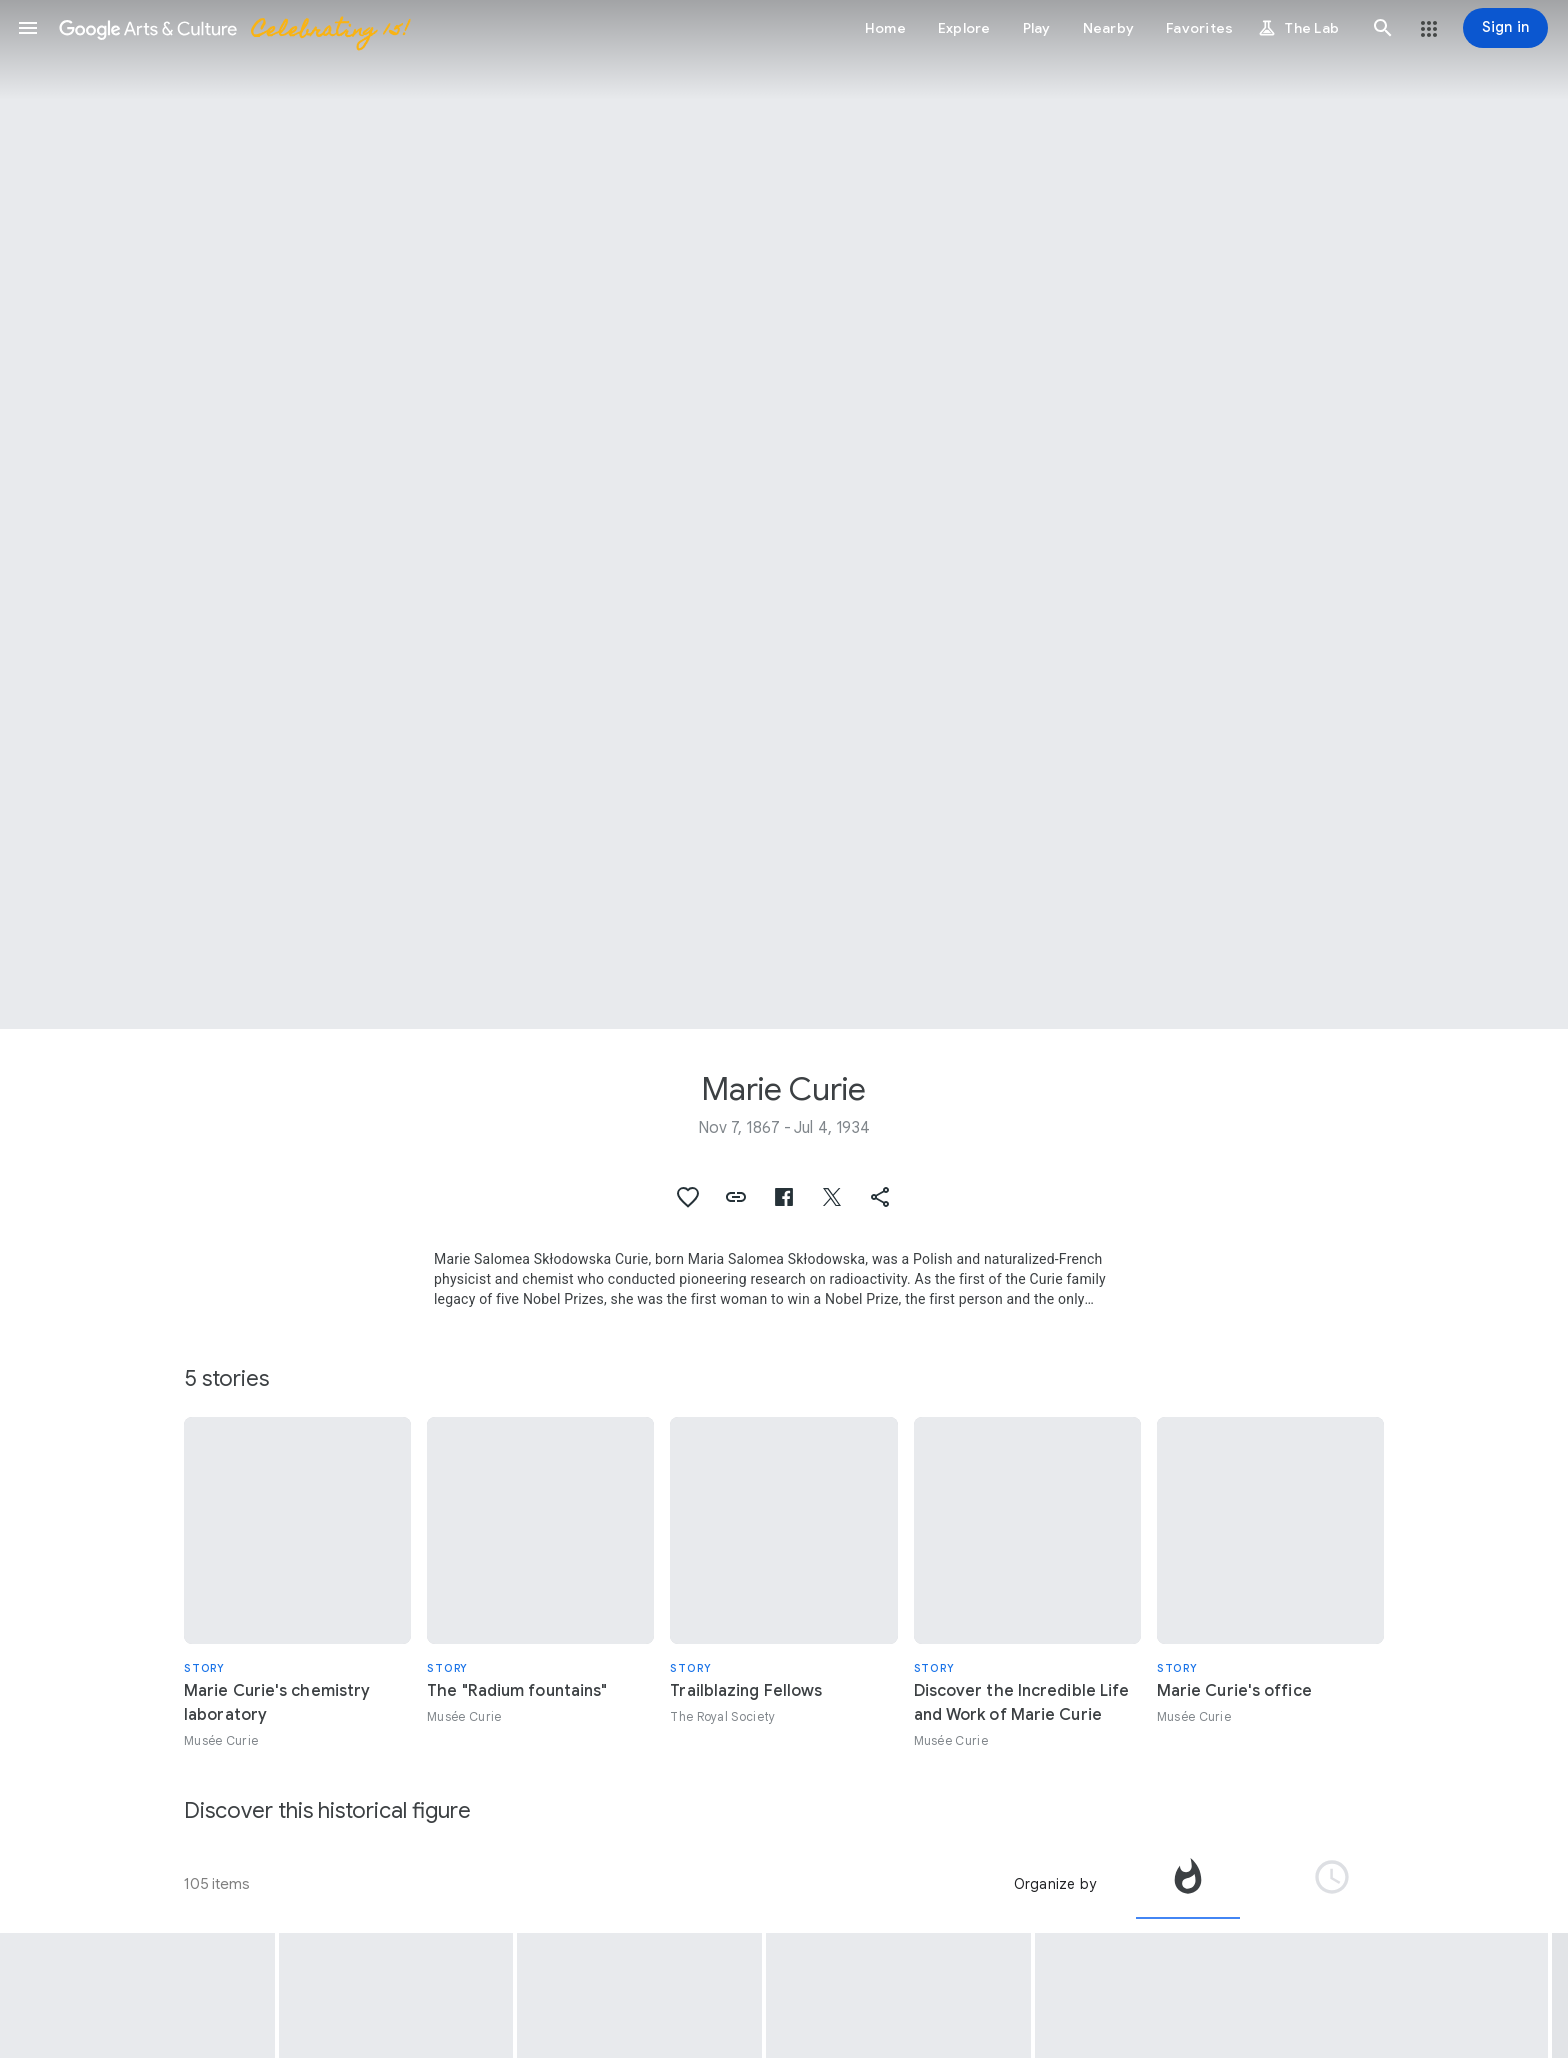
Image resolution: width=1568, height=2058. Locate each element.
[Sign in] (1505, 28)
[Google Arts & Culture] (233, 28)
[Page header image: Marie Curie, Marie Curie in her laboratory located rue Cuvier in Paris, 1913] (784, 514)
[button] (28, 28)
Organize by (1055, 1884)
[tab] (1188, 1884)
